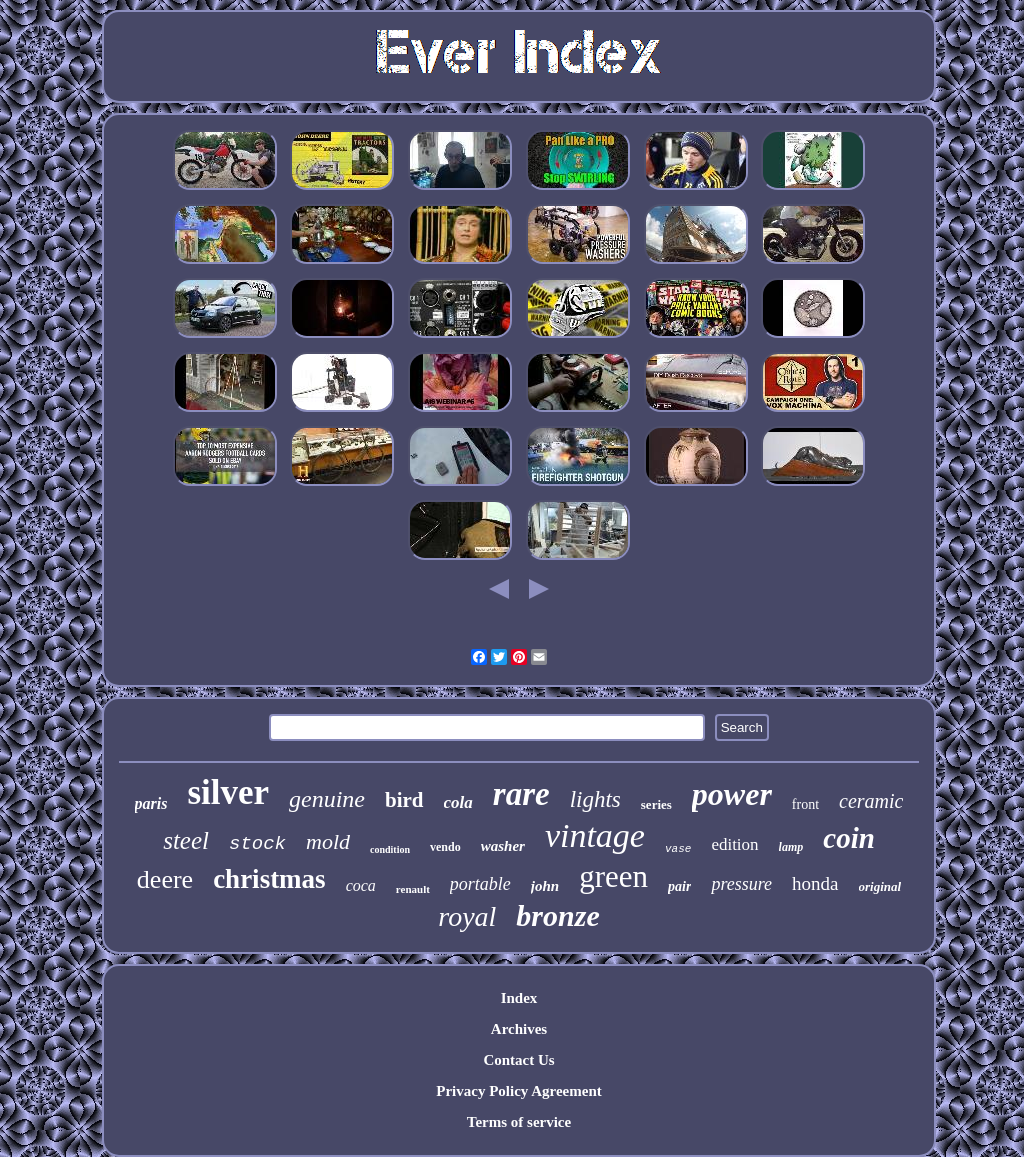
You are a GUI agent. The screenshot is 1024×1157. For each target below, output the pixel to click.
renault (413, 889)
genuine (327, 799)
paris (151, 803)
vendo (445, 847)
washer (503, 846)
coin (849, 838)
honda (815, 883)
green (613, 876)
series (656, 804)
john (545, 886)
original (880, 886)
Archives (519, 1029)
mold (328, 841)
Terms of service (519, 1122)
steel (186, 840)
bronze (557, 915)
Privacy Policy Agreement (519, 1091)
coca (361, 885)
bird (404, 800)
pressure (741, 884)
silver (228, 792)
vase (678, 849)
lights (595, 799)
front (805, 804)
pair (679, 886)
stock (257, 844)
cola (458, 802)
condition (390, 849)
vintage (595, 835)
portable (480, 884)
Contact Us (518, 1060)
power (732, 794)
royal (467, 916)
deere (165, 879)
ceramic (871, 801)
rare (521, 794)
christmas (269, 879)
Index (519, 998)
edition (734, 844)
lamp (791, 847)
